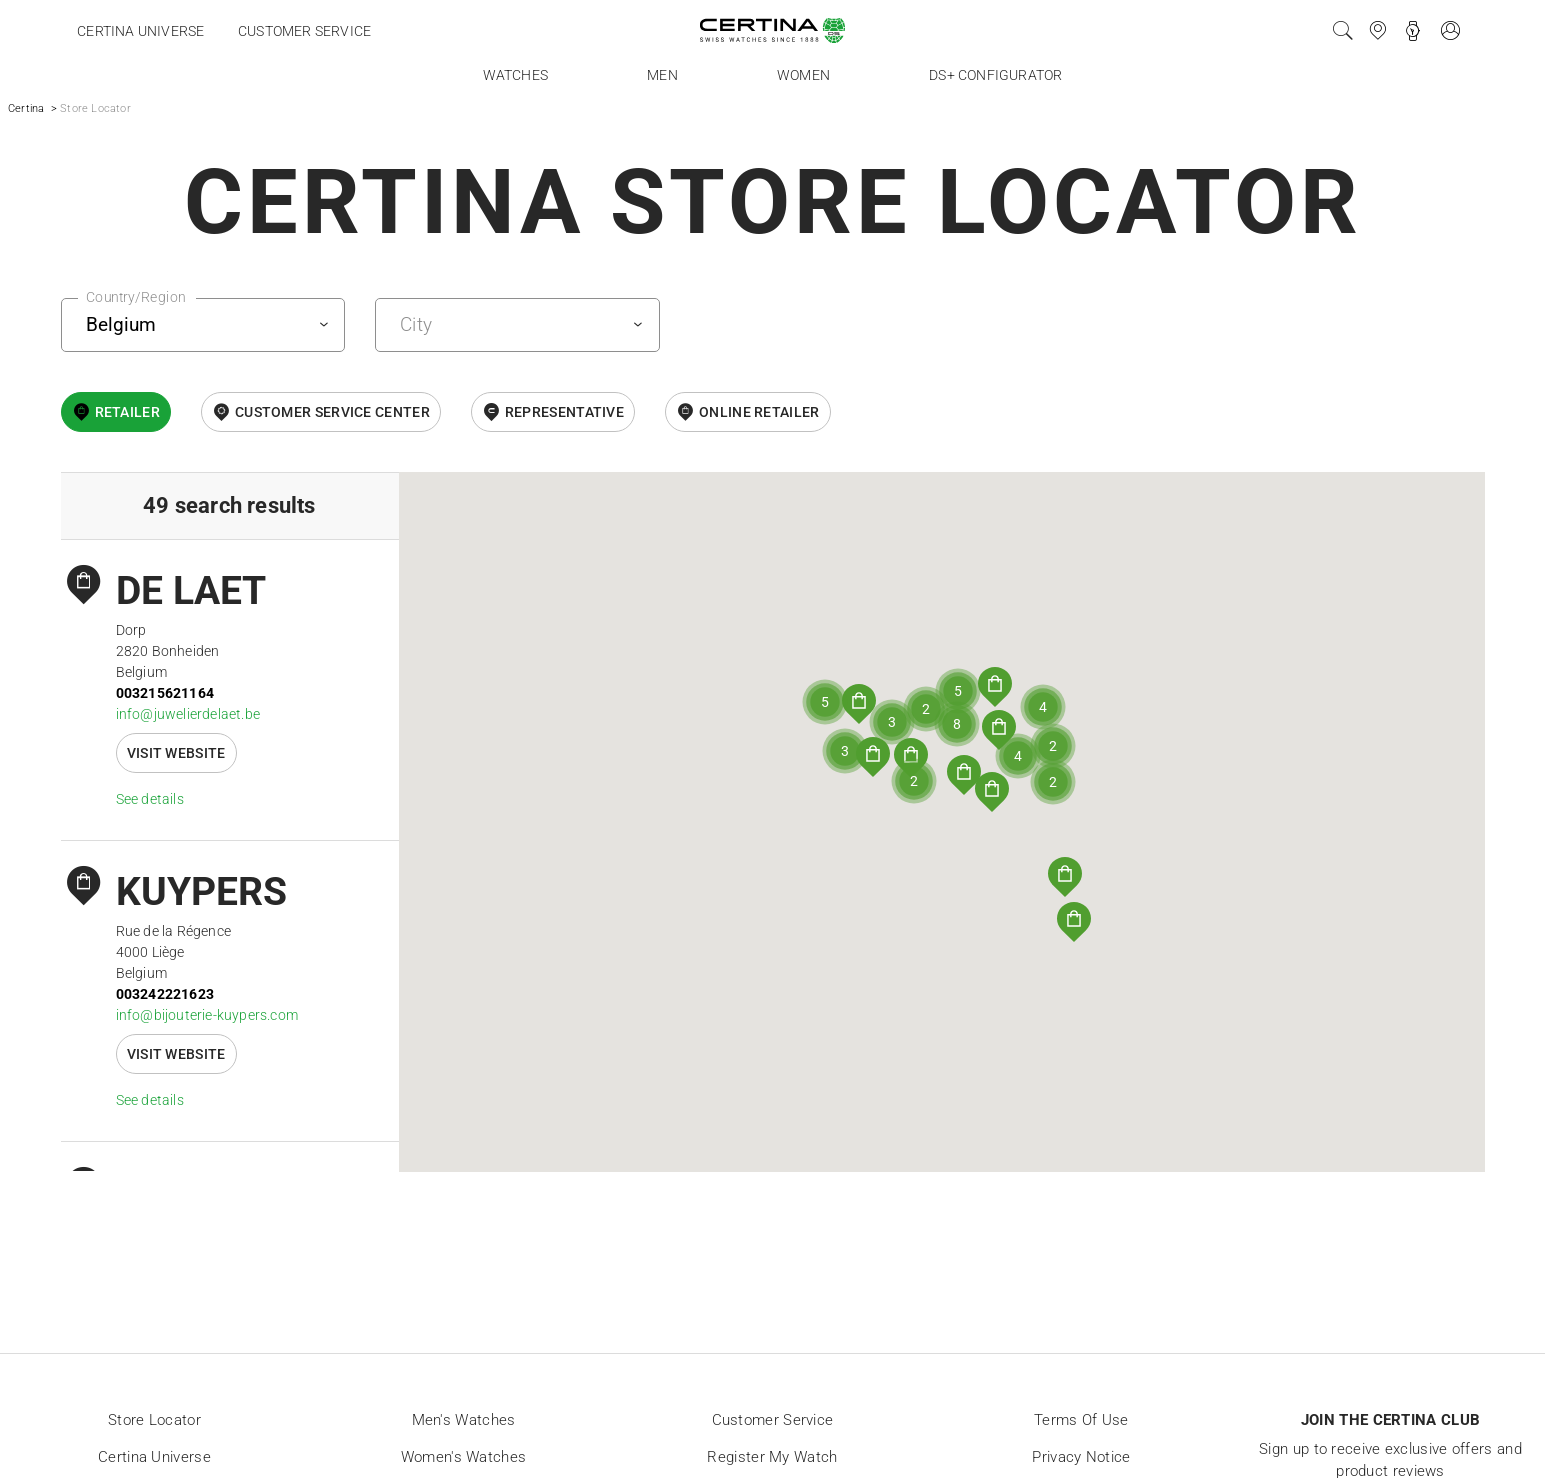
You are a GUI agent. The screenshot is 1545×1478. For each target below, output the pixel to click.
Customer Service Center (332, 412)
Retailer (127, 412)
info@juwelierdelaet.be (188, 714)
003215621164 (165, 693)
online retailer (759, 412)
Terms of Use (1081, 1420)
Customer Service (773, 1420)
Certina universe (140, 31)
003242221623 (165, 994)
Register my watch (772, 1457)
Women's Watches (464, 1457)
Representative (564, 412)
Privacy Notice (1081, 1457)
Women (803, 75)
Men (662, 75)
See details (150, 799)
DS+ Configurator (995, 75)
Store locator (154, 1420)
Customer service (304, 31)
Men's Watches (464, 1420)
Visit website (176, 753)
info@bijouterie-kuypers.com (207, 1015)
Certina (26, 108)
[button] (1065, 877)
